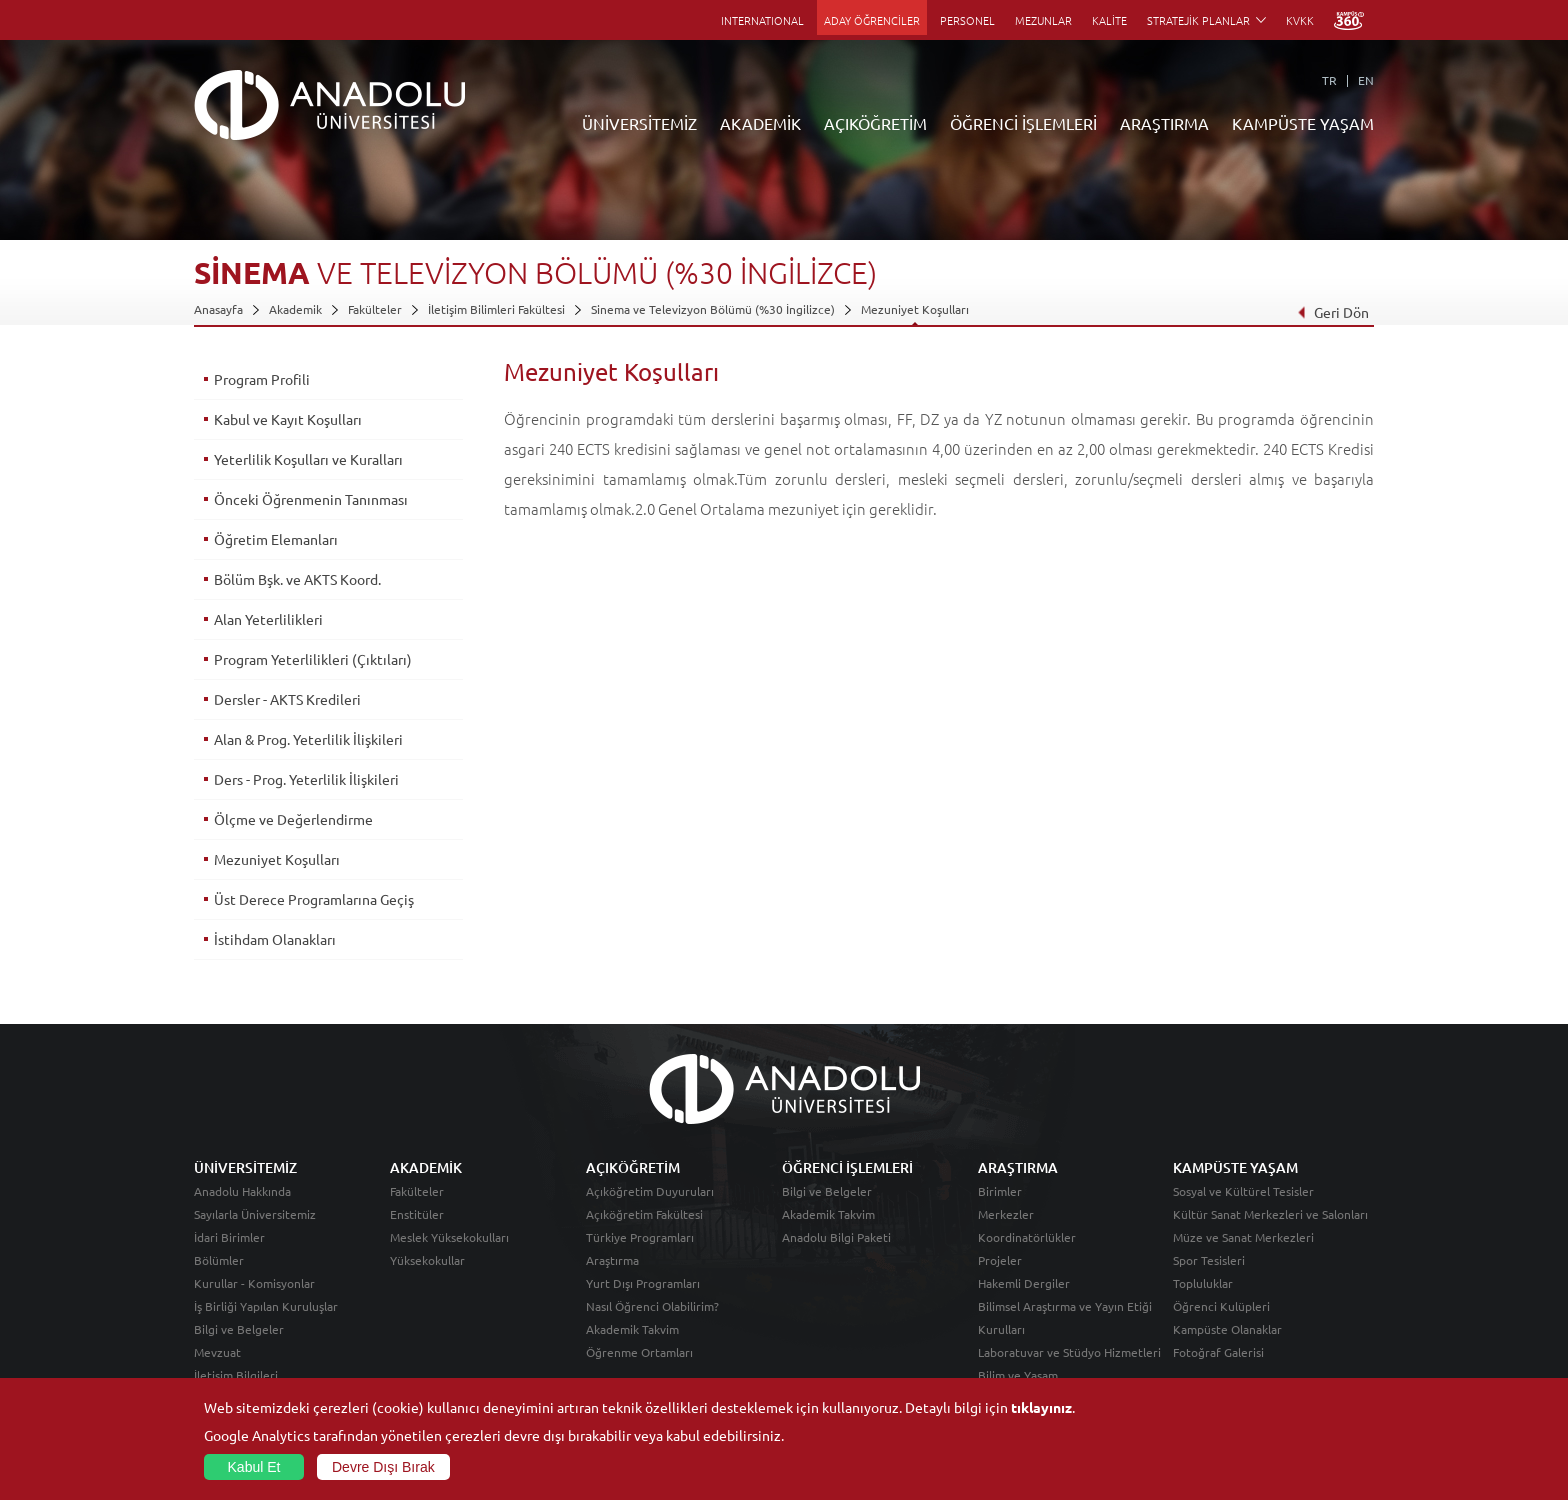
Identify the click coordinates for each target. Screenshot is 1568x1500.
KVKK (1300, 20)
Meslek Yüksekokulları (449, 1237)
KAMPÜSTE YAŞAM (1303, 123)
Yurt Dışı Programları (643, 1283)
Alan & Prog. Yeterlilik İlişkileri (308, 739)
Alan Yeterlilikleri (268, 619)
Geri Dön (1333, 312)
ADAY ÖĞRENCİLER (872, 20)
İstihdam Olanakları (275, 939)
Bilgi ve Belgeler (239, 1329)
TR (1329, 80)
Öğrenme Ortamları (639, 1352)
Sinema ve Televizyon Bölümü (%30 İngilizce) (713, 309)
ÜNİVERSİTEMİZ (639, 123)
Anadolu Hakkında (242, 1191)
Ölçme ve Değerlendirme (293, 819)
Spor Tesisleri (1209, 1260)
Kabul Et (254, 1467)
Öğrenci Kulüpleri (1221, 1306)
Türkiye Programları (640, 1237)
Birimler (1000, 1191)
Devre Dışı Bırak (383, 1467)
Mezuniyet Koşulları (915, 309)
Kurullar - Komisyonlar (254, 1283)
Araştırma (612, 1260)
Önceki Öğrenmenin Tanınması (311, 499)
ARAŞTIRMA (1164, 123)
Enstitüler (417, 1214)
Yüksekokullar (427, 1260)
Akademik (295, 309)
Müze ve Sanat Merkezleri (1243, 1237)
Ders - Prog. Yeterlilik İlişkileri (306, 779)
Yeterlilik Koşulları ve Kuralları (308, 459)
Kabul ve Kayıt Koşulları (288, 419)
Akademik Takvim (632, 1329)
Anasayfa (218, 309)
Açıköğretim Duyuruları (650, 1191)
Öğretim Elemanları (276, 539)
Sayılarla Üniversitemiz (255, 1214)
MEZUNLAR (1043, 20)
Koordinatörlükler (1027, 1237)
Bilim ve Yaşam (1018, 1375)
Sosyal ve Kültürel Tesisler (1243, 1191)
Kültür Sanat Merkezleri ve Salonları (1270, 1214)
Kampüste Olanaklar (1227, 1329)
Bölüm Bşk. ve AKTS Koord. (297, 579)
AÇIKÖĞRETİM (875, 123)
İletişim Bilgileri (236, 1375)
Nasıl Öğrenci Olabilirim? (652, 1306)
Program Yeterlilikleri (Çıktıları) (313, 659)
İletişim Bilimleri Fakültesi (496, 309)
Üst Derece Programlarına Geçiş (314, 899)
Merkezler (1006, 1214)
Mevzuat (217, 1352)
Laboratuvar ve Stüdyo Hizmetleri (1069, 1352)
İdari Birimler (229, 1237)
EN (1366, 80)
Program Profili (262, 379)
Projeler (1000, 1260)
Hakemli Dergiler (1024, 1283)
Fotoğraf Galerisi (1218, 1352)
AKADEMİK (760, 123)
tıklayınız (1041, 1407)
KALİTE (1109, 20)
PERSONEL (967, 20)
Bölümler (219, 1260)
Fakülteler (375, 309)
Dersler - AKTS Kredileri (287, 699)
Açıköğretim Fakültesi (644, 1214)
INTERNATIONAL (762, 20)
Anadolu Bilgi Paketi (836, 1237)
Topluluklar (1203, 1283)
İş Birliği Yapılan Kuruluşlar (266, 1306)
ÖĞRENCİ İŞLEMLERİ (1023, 123)
